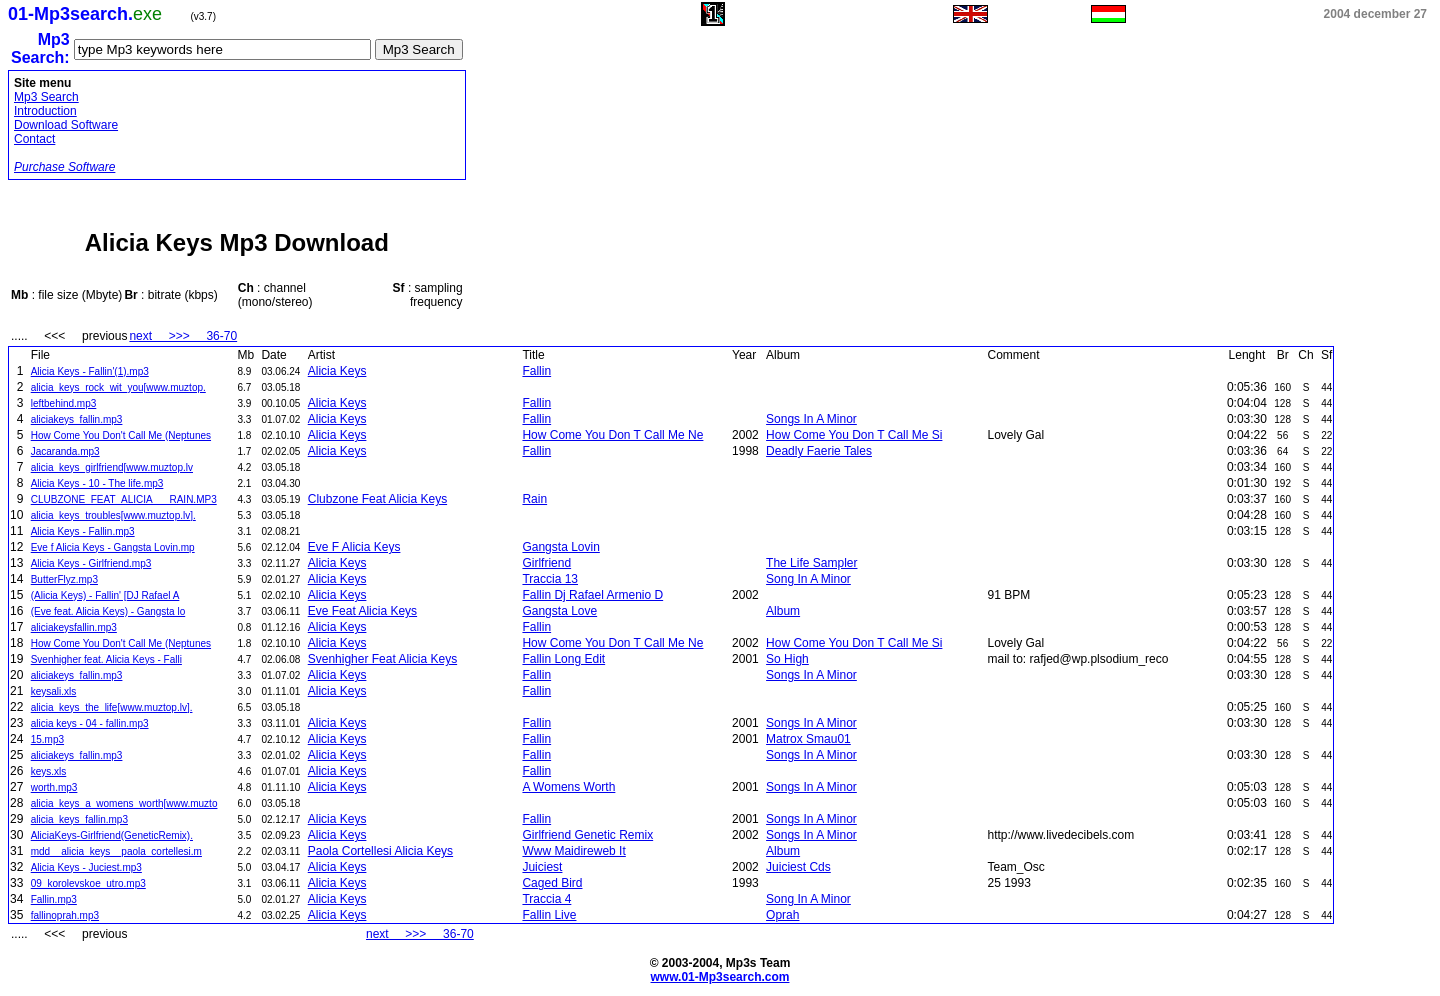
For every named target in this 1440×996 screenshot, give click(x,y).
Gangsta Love (559, 611)
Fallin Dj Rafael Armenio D (592, 595)
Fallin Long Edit (563, 659)
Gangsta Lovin (560, 547)
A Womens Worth (568, 787)
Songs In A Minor (811, 419)
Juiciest (542, 867)
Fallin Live (549, 915)
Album (783, 611)
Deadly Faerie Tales (819, 451)
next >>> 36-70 (183, 336)
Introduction (45, 111)
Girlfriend (546, 563)
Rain (534, 499)
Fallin (536, 371)
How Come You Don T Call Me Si (854, 435)
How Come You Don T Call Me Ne (612, 435)
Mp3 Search (46, 97)
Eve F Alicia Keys (354, 547)
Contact (34, 139)
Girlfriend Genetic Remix (587, 835)
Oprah (782, 915)
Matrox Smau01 (808, 739)
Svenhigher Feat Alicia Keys (382, 659)
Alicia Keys (337, 371)
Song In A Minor (808, 579)
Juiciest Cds (798, 867)
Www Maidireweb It (573, 851)
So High (787, 659)
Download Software (66, 125)
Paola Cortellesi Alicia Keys (380, 851)
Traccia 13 (550, 579)
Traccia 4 (546, 899)
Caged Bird (552, 883)
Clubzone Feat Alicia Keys (377, 499)
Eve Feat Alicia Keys (362, 611)
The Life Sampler (811, 563)
